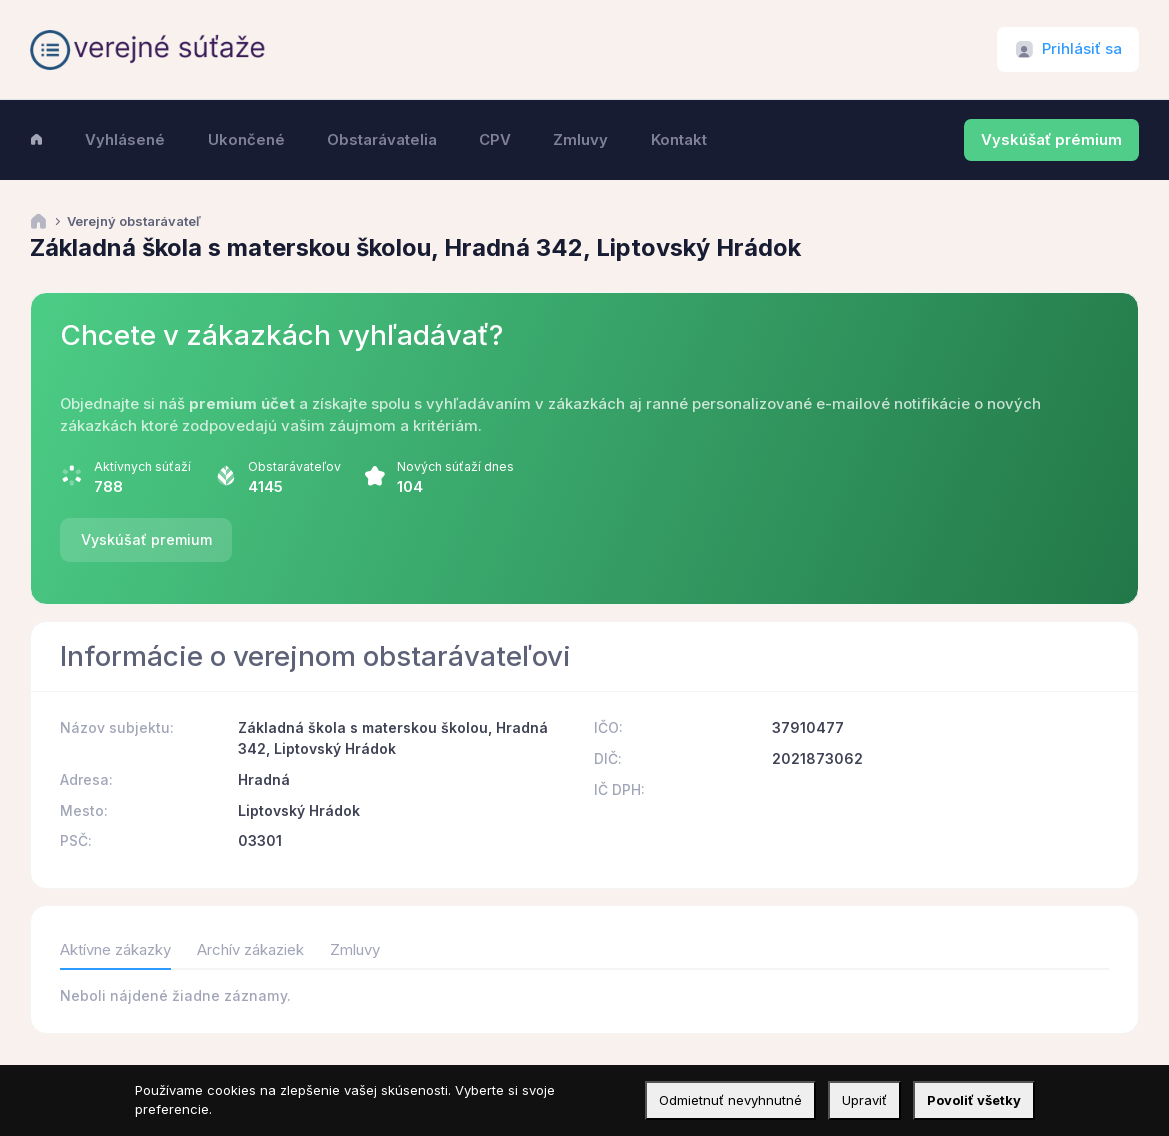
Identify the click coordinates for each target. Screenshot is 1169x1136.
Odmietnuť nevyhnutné (730, 1100)
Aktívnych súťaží (142, 466)
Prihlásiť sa (1082, 49)
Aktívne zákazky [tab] (115, 950)
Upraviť (864, 1100)
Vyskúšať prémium (1051, 140)
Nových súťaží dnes (455, 466)
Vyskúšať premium (146, 539)
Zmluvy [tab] (355, 950)
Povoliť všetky (974, 1100)
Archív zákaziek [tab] (250, 950)
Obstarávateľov (294, 466)
